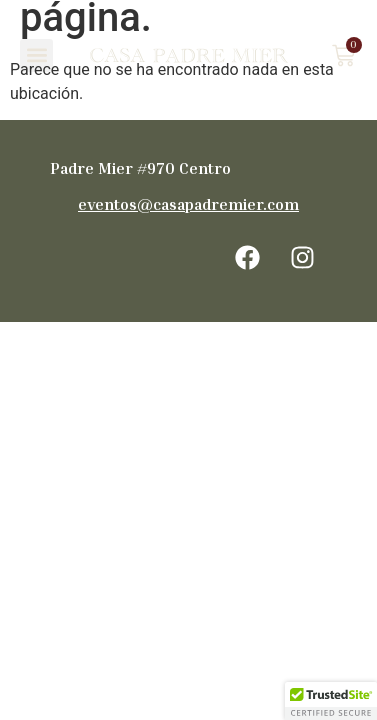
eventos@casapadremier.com (188, 204)
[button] (36, 55)
